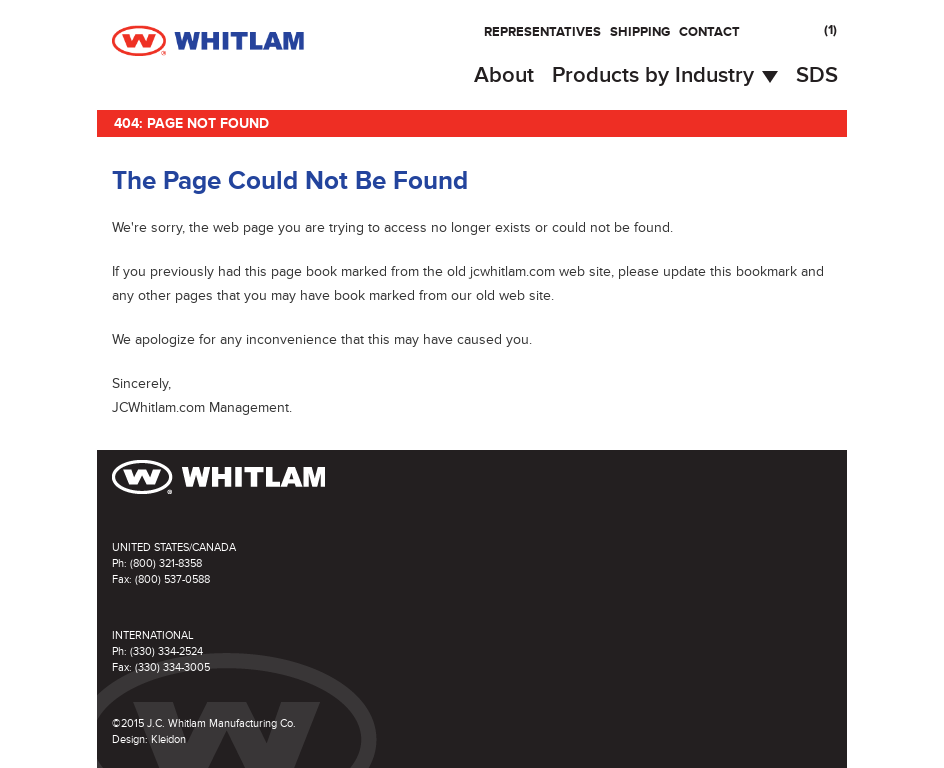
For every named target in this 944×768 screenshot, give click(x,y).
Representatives (542, 32)
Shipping (640, 32)
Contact (709, 32)
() (830, 30)
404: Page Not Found (191, 123)
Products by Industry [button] (665, 75)
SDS (817, 75)
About (504, 75)
